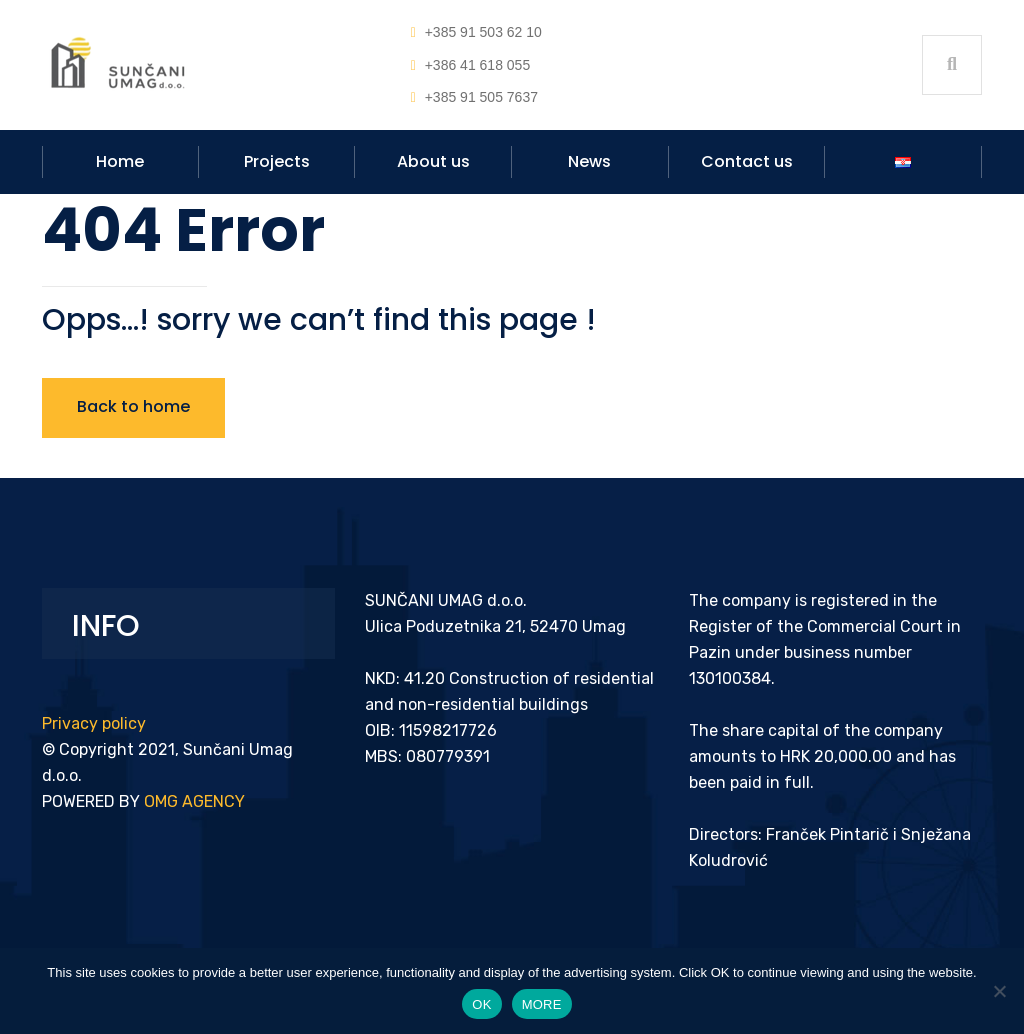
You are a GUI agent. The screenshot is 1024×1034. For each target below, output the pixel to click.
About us (433, 161)
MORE (542, 1004)
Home (120, 161)
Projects (277, 161)
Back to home (133, 406)
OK (481, 1004)
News (589, 161)
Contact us (747, 161)
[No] (999, 991)
